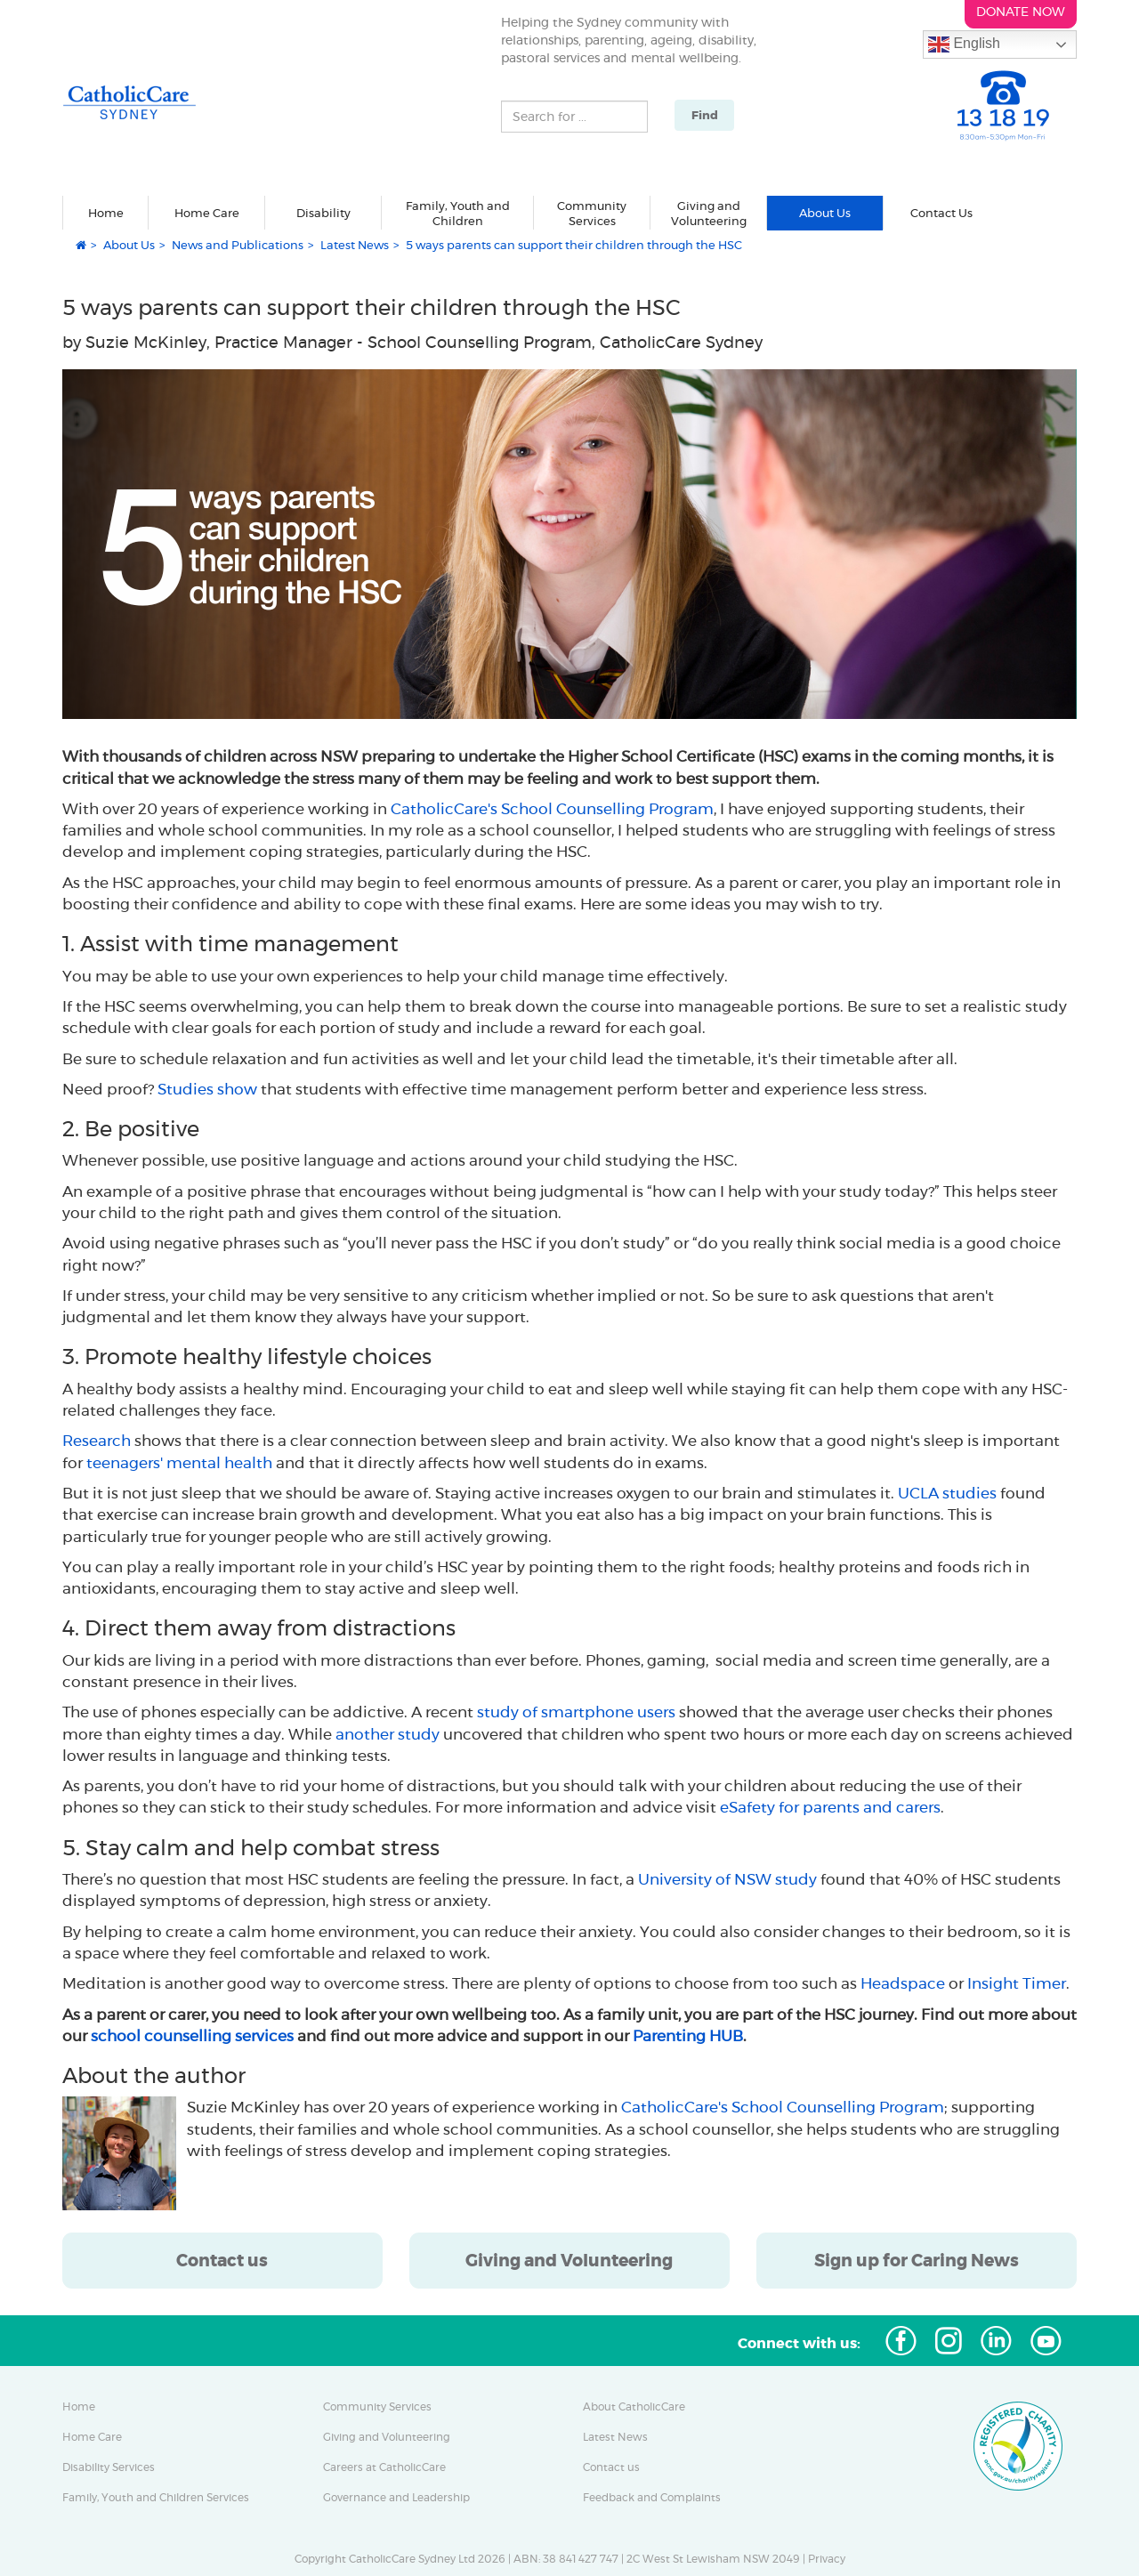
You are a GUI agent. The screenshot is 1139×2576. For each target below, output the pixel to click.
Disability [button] (323, 213)
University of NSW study (727, 1879)
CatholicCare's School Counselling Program (552, 808)
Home (106, 213)
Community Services (377, 2407)
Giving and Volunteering (386, 2437)
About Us (129, 245)
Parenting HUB (688, 2035)
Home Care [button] (206, 213)
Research (96, 1440)
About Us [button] (825, 213)
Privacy (826, 2559)
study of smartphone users (576, 1712)
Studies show (207, 1089)
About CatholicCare (634, 2407)
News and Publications (237, 245)
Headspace (902, 1983)
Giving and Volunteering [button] (709, 214)
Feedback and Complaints (652, 2498)
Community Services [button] (591, 214)
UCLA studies (947, 1493)
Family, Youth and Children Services (155, 2498)
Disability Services (108, 2467)
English (964, 44)
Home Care (92, 2437)
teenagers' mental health (179, 1462)
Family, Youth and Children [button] (458, 214)
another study (387, 1734)
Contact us (611, 2467)
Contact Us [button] (941, 213)
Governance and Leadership (396, 2498)
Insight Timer (1016, 1983)
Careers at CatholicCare (384, 2467)
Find (704, 115)
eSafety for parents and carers (830, 1807)
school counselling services (192, 2035)
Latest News (354, 245)
